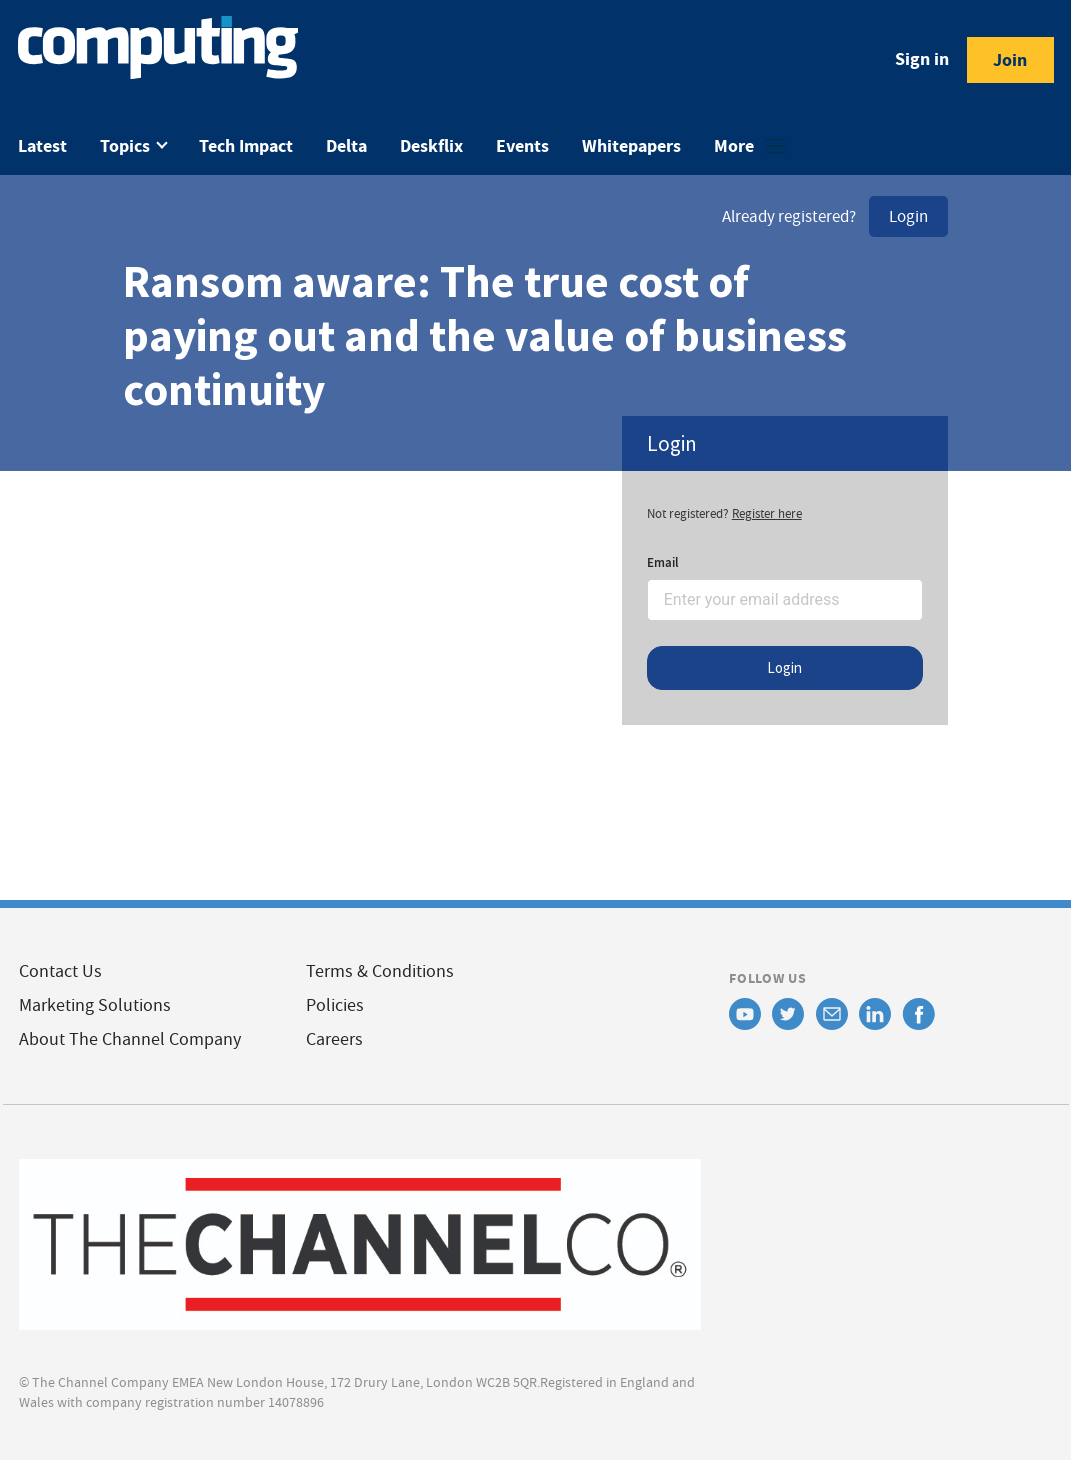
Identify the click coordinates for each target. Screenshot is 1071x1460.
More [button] (736, 146)
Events (522, 146)
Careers (334, 1039)
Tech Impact (246, 146)
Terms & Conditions (380, 971)
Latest (42, 146)
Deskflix (431, 146)
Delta (346, 146)
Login (908, 216)
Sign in (922, 59)
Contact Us (60, 971)
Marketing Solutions (95, 1005)
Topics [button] (127, 146)
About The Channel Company (130, 1039)
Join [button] (1010, 60)
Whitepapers (631, 146)
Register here (767, 513)
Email (663, 562)
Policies (335, 1005)
